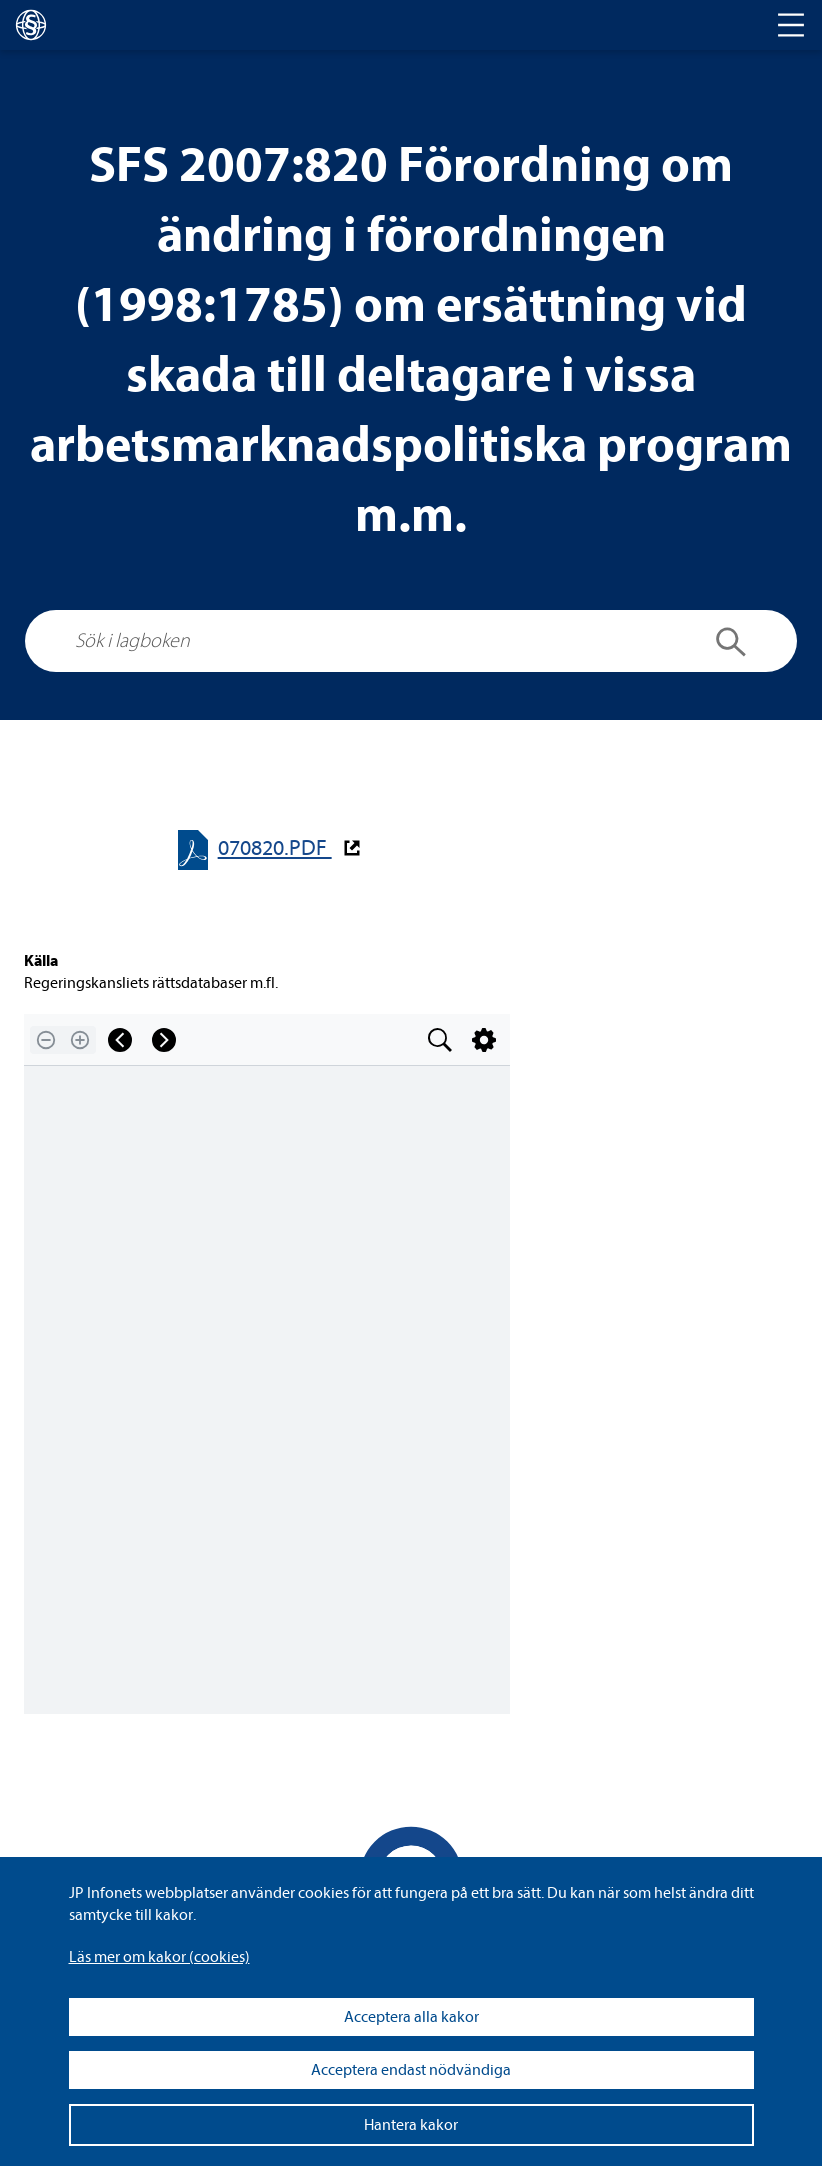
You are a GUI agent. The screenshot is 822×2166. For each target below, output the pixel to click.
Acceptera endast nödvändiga (411, 2070)
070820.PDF (275, 848)
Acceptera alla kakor (411, 2017)
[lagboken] (31, 25)
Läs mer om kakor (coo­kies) (159, 1957)
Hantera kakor (411, 2125)
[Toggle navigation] (791, 25)
